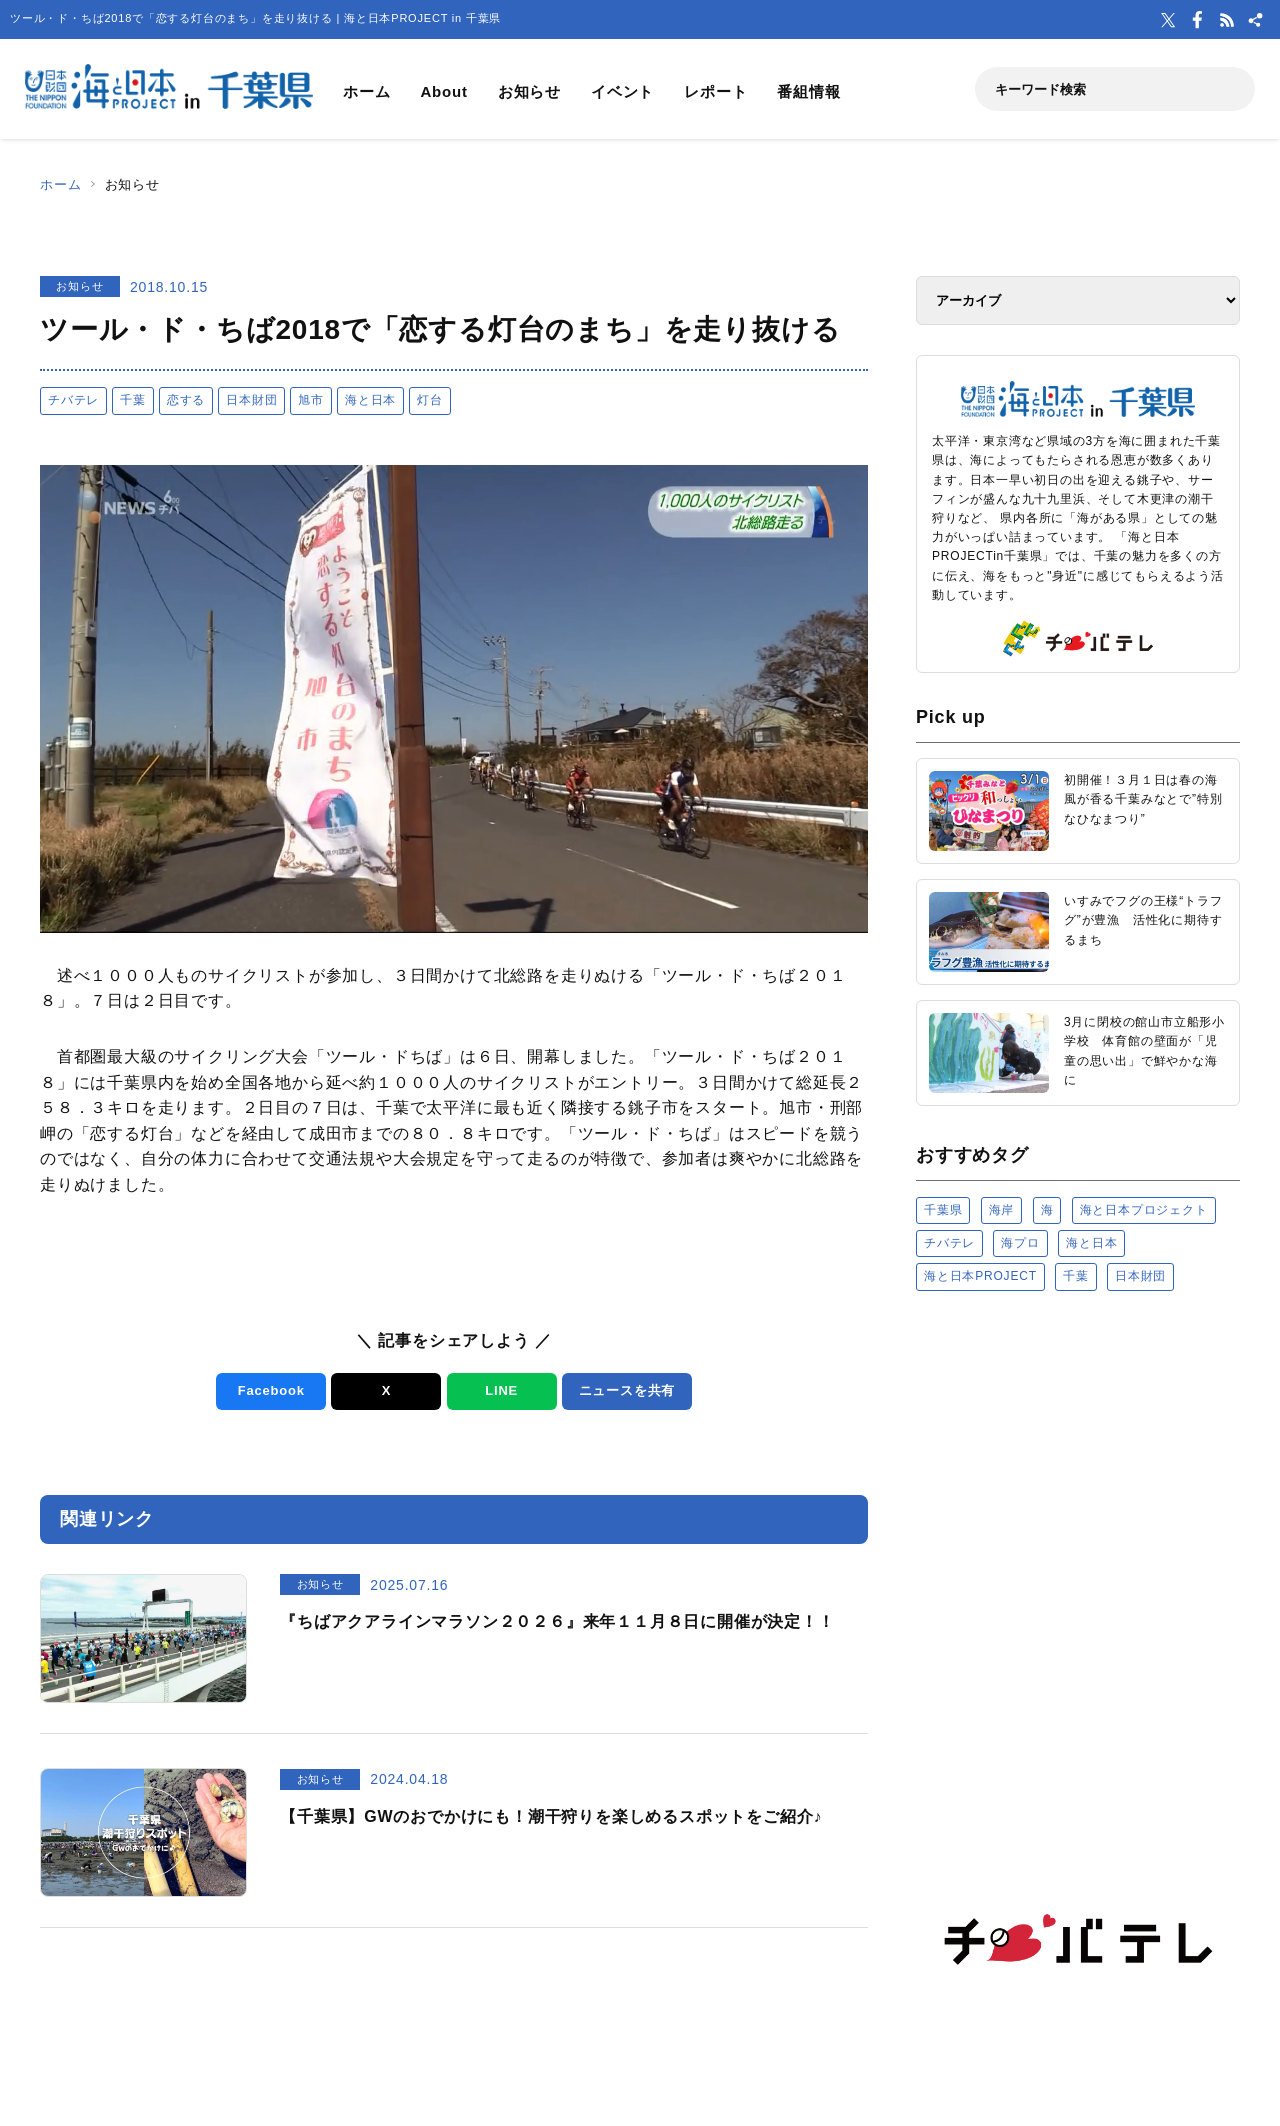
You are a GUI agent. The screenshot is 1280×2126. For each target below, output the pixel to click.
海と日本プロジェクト (1144, 1210)
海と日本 (370, 400)
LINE (501, 1390)
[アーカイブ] (1078, 300)
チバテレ (73, 400)
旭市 (311, 400)
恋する (186, 400)
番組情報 (808, 91)
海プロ (1020, 1243)
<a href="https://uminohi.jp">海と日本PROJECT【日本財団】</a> (1078, 1559)
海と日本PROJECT (980, 1276)
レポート (715, 91)
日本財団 (251, 400)
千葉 (133, 400)
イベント (622, 91)
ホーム (366, 91)
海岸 (1002, 1210)
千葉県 (943, 1210)
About (443, 91)
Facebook (271, 1390)
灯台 (430, 400)
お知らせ (529, 91)
